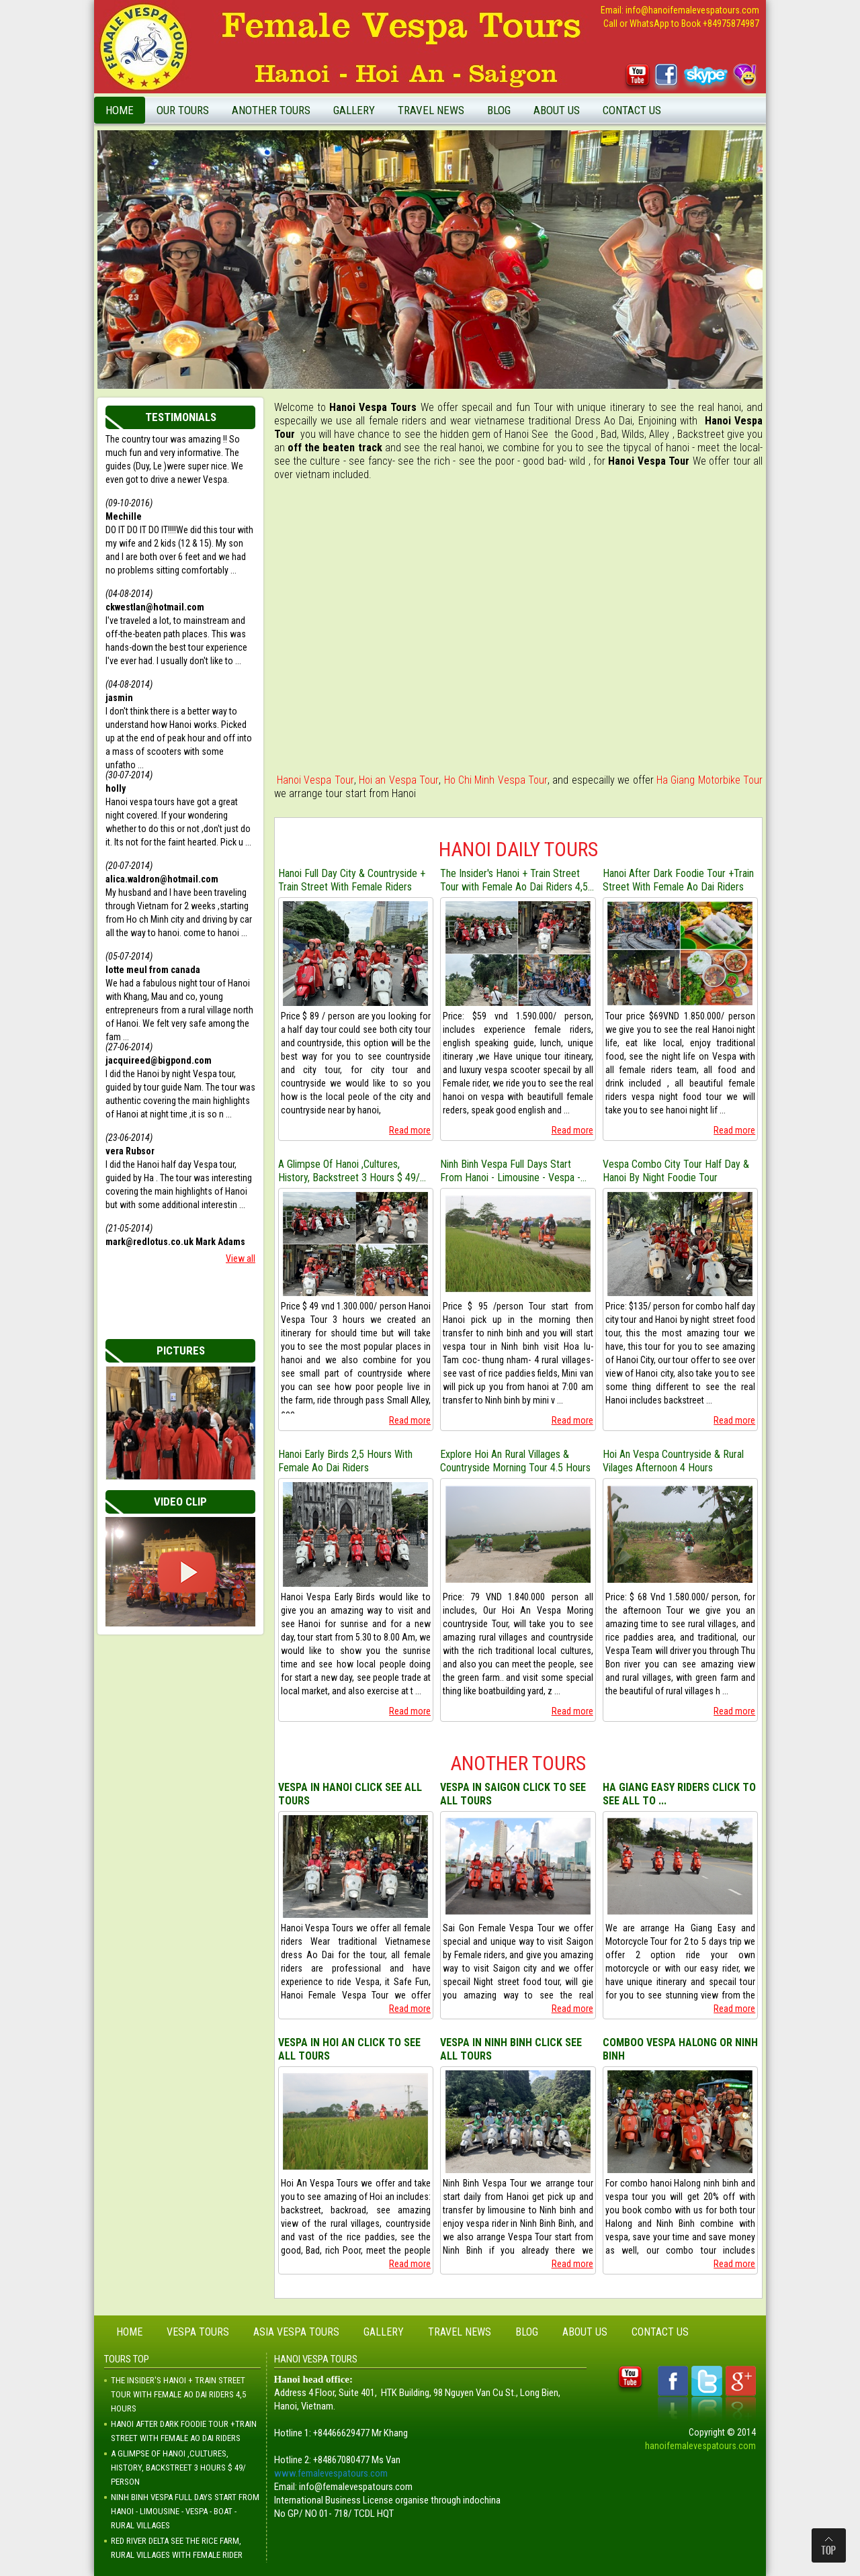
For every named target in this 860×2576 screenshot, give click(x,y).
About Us (556, 110)
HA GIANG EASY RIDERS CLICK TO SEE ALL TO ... (679, 1794)
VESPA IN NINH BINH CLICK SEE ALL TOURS (511, 2049)
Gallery (354, 110)
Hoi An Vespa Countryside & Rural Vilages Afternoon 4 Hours (673, 1461)
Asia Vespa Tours (296, 2332)
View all (240, 1258)
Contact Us (632, 110)
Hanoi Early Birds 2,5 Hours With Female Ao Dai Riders (345, 1461)
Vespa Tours (198, 2332)
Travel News (431, 110)
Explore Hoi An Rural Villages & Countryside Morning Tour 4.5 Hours (515, 1461)
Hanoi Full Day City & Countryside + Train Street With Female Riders (351, 880)
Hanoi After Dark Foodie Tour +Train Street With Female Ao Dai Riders (678, 880)
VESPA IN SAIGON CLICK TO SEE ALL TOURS (513, 1794)
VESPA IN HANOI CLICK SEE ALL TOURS (350, 1794)
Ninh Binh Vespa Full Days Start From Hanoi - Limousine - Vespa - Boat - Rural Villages (510, 1171)
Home (119, 110)
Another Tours (271, 110)
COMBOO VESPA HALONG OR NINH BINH (680, 2049)
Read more (410, 1130)
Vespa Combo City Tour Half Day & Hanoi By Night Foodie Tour (676, 1171)
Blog (499, 110)
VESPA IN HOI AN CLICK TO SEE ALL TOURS (349, 2049)
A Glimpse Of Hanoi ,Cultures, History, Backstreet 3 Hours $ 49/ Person (349, 1171)
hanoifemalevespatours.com (700, 2445)
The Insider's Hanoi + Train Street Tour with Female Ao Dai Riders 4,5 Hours (514, 880)
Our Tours (183, 110)
